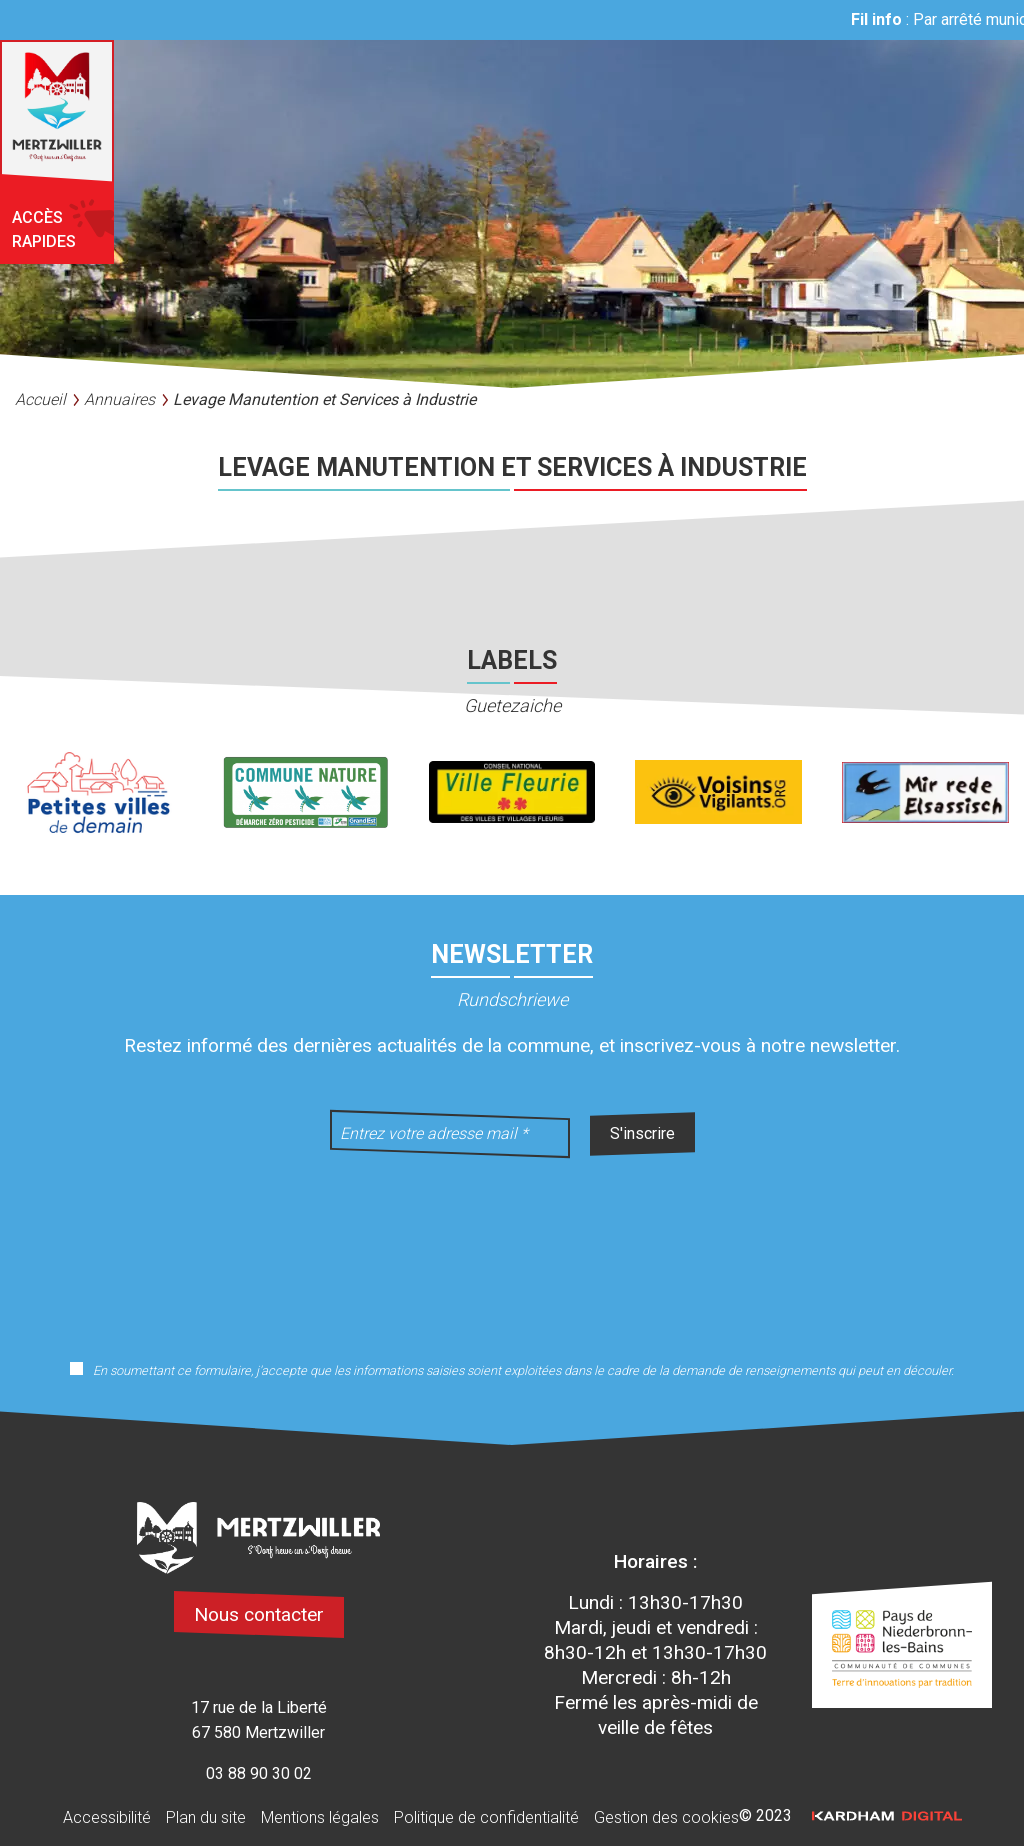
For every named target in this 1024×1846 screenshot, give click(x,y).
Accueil (40, 399)
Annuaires (119, 399)
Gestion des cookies (666, 1817)
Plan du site (206, 1817)
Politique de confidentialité (486, 1817)
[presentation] (512, 1246)
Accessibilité (107, 1817)
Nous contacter (259, 1614)
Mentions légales (320, 1817)
